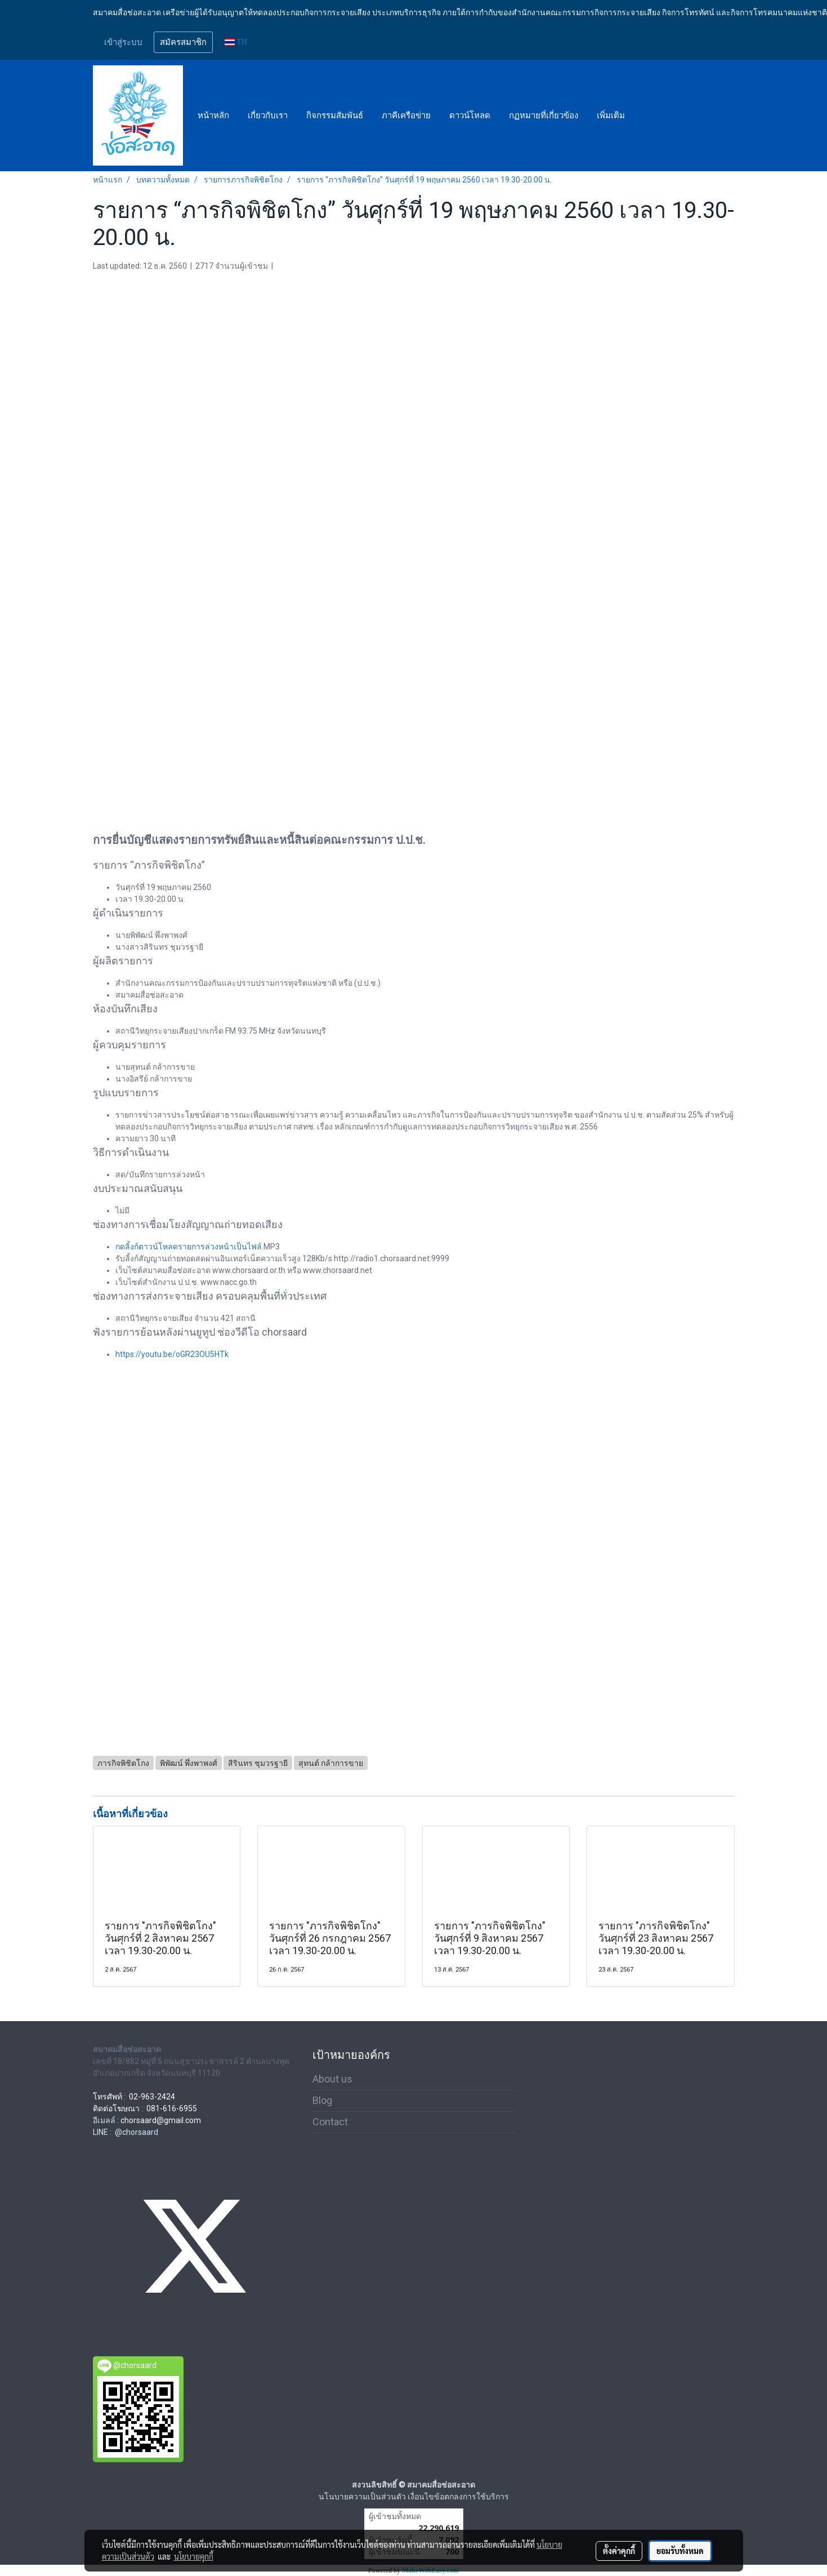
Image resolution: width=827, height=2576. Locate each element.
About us (332, 2079)
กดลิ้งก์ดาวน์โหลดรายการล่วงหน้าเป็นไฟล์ (188, 1246)
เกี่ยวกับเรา (268, 115)
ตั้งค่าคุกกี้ (619, 2551)
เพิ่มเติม (611, 115)
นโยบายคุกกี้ (193, 2556)
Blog (322, 2100)
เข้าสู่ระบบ (123, 42)
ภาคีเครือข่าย (406, 115)
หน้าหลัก (213, 115)
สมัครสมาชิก (183, 42)
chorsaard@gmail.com (160, 2120)
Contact (330, 2122)
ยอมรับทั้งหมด (680, 2551)
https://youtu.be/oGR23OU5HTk (172, 1354)
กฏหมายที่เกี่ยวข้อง (543, 115)
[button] (644, 115)
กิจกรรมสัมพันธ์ (334, 115)
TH (236, 42)
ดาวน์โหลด (469, 115)
